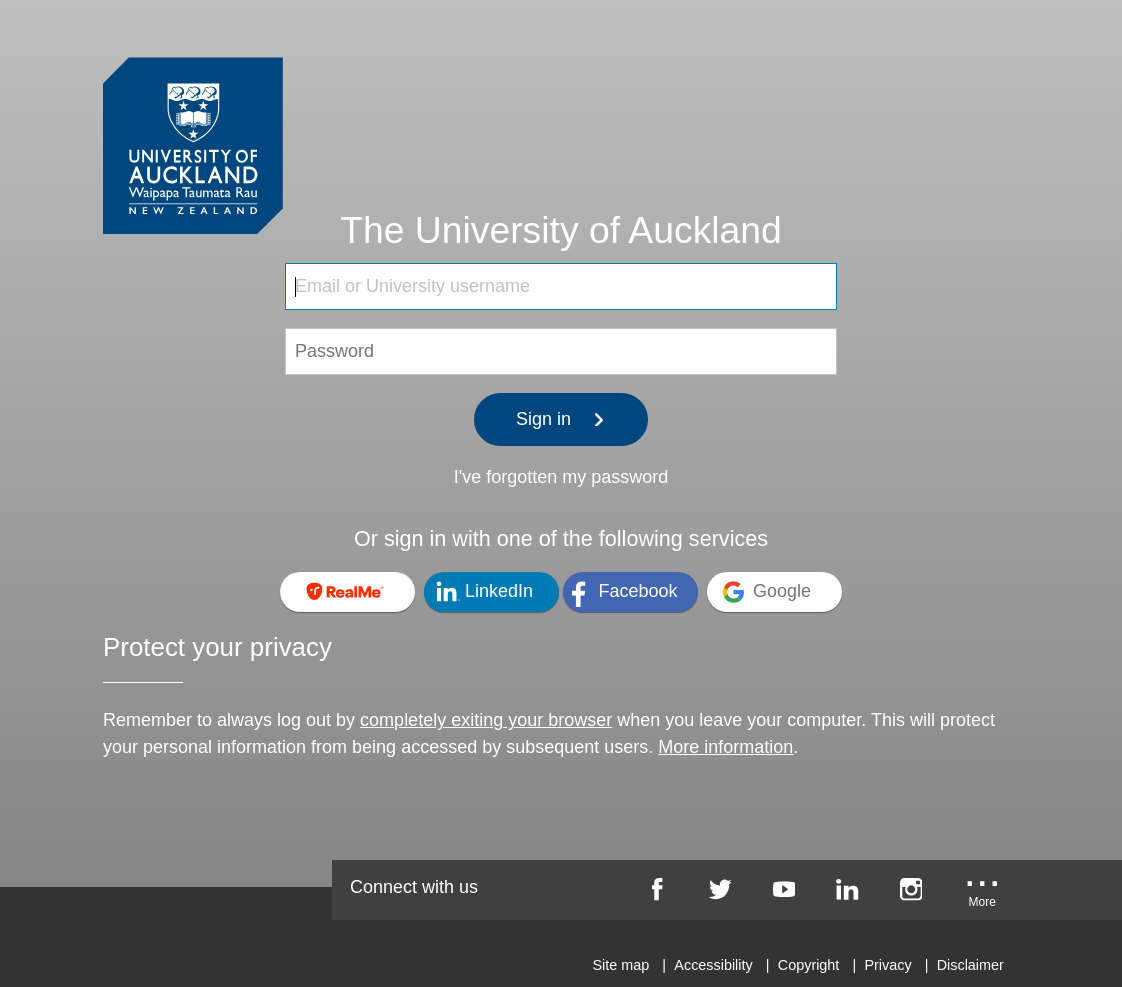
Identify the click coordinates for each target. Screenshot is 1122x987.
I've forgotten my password (561, 477)
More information (725, 747)
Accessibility (713, 965)
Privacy (887, 965)
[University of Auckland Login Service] (193, 108)
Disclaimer (970, 965)
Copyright (809, 965)
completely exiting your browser (486, 720)
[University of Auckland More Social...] (982, 896)
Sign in (561, 419)
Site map (620, 965)
